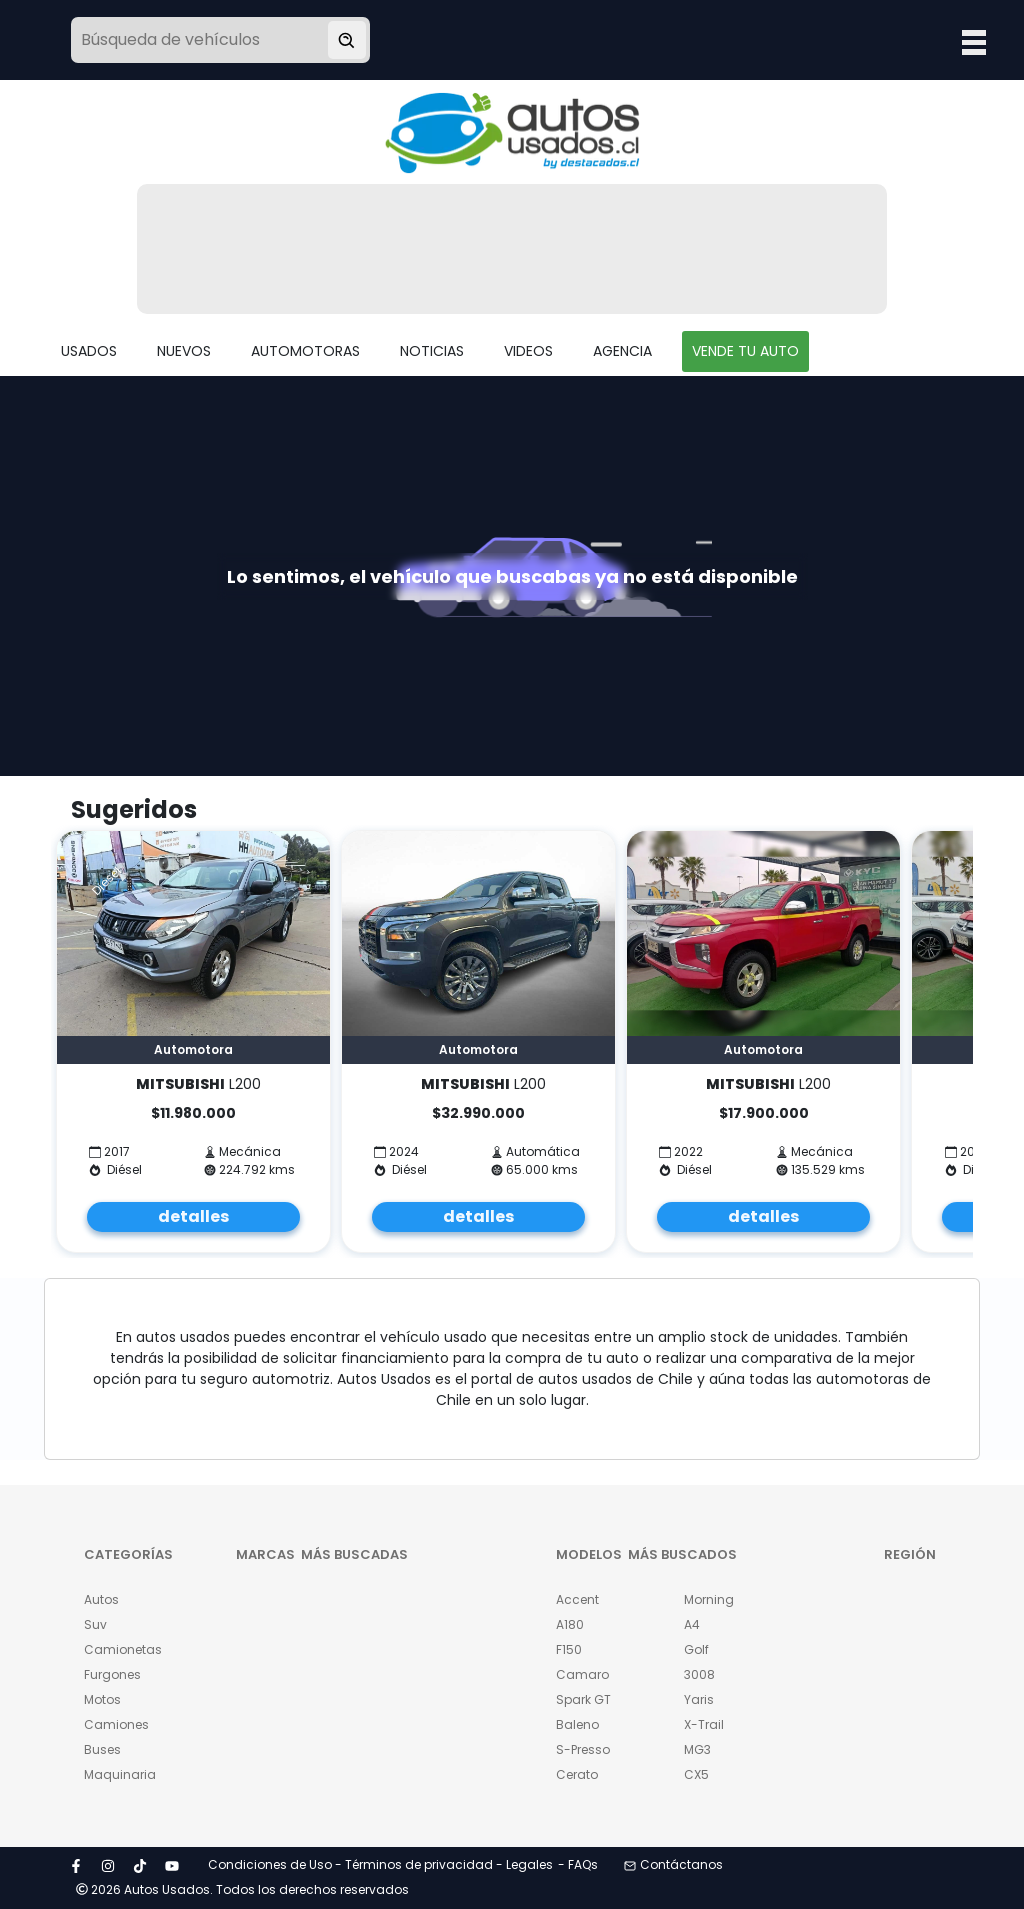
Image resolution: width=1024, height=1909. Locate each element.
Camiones (116, 1724)
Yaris (699, 1699)
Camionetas (118, 1649)
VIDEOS (528, 351)
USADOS (89, 351)
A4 (692, 1624)
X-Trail (704, 1724)
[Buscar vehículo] (347, 40)
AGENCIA (622, 351)
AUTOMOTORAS (305, 351)
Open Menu (974, 42)
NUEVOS (184, 351)
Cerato (577, 1774)
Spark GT (583, 1699)
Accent (577, 1599)
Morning (709, 1599)
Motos (102, 1699)
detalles (193, 1216)
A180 (570, 1624)
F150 (569, 1649)
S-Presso (583, 1749)
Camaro (582, 1674)
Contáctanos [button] (673, 1864)
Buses (102, 1749)
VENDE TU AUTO (745, 351)
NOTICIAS (432, 351)
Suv (95, 1624)
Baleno (577, 1724)
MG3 (697, 1749)
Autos (101, 1599)
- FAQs (578, 1864)
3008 (699, 1674)
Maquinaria (118, 1774)
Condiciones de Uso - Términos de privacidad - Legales (380, 1864)
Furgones (112, 1674)
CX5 (696, 1774)
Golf (696, 1649)
